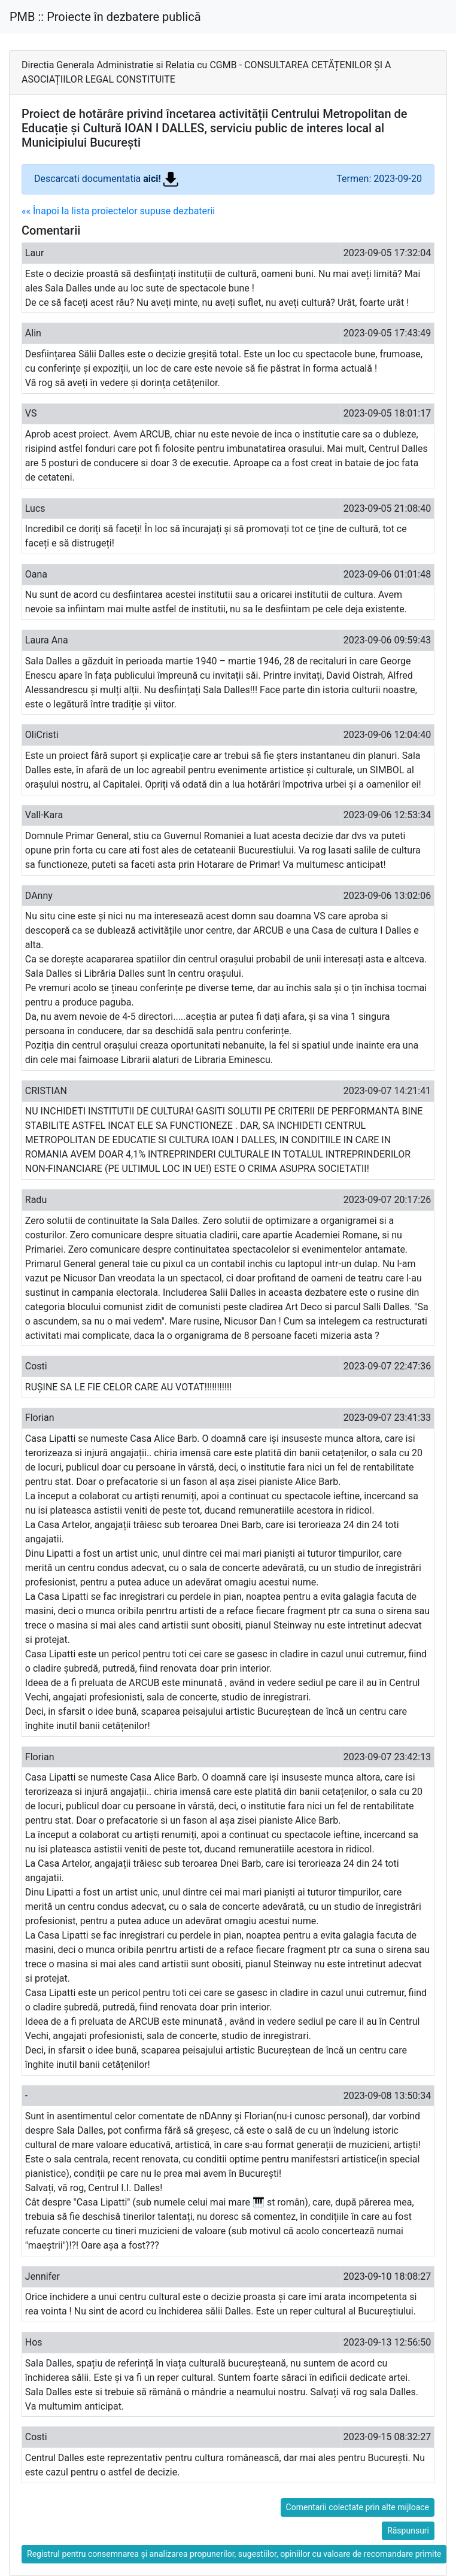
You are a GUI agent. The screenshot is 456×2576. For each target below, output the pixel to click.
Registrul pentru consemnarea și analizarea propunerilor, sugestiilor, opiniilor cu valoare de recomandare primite (234, 2554)
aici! (160, 178)
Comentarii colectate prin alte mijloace (357, 2507)
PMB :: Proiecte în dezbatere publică (105, 17)
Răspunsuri (408, 2530)
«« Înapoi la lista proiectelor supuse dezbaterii (118, 211)
